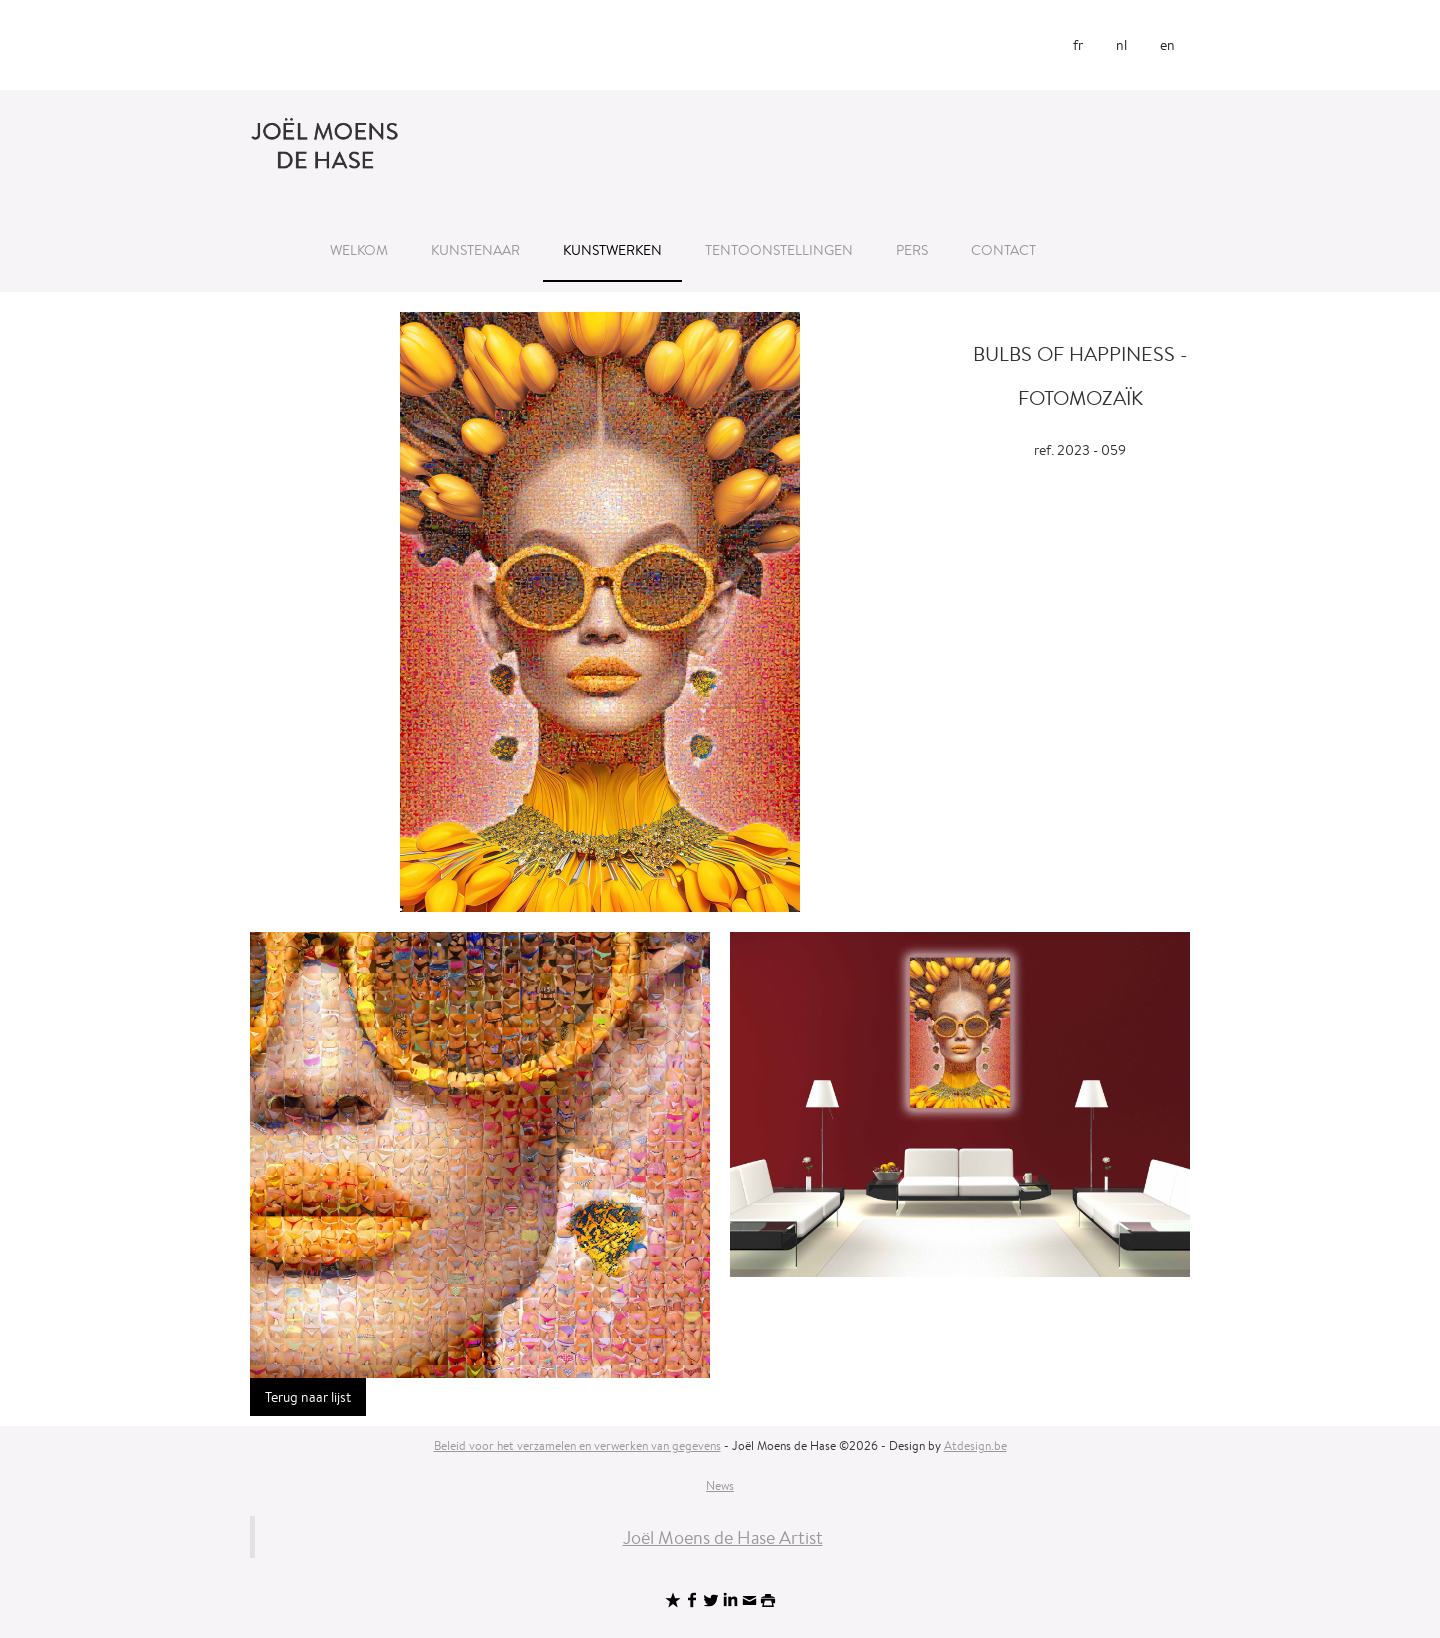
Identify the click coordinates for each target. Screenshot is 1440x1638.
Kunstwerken (612, 250)
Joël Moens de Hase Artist (723, 1537)
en (1167, 45)
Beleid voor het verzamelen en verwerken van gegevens (577, 1445)
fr (1078, 45)
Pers (912, 250)
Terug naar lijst (308, 1397)
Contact (1003, 250)
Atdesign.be (975, 1445)
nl (1121, 45)
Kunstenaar (475, 250)
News (720, 1485)
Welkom (359, 250)
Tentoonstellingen (779, 250)
